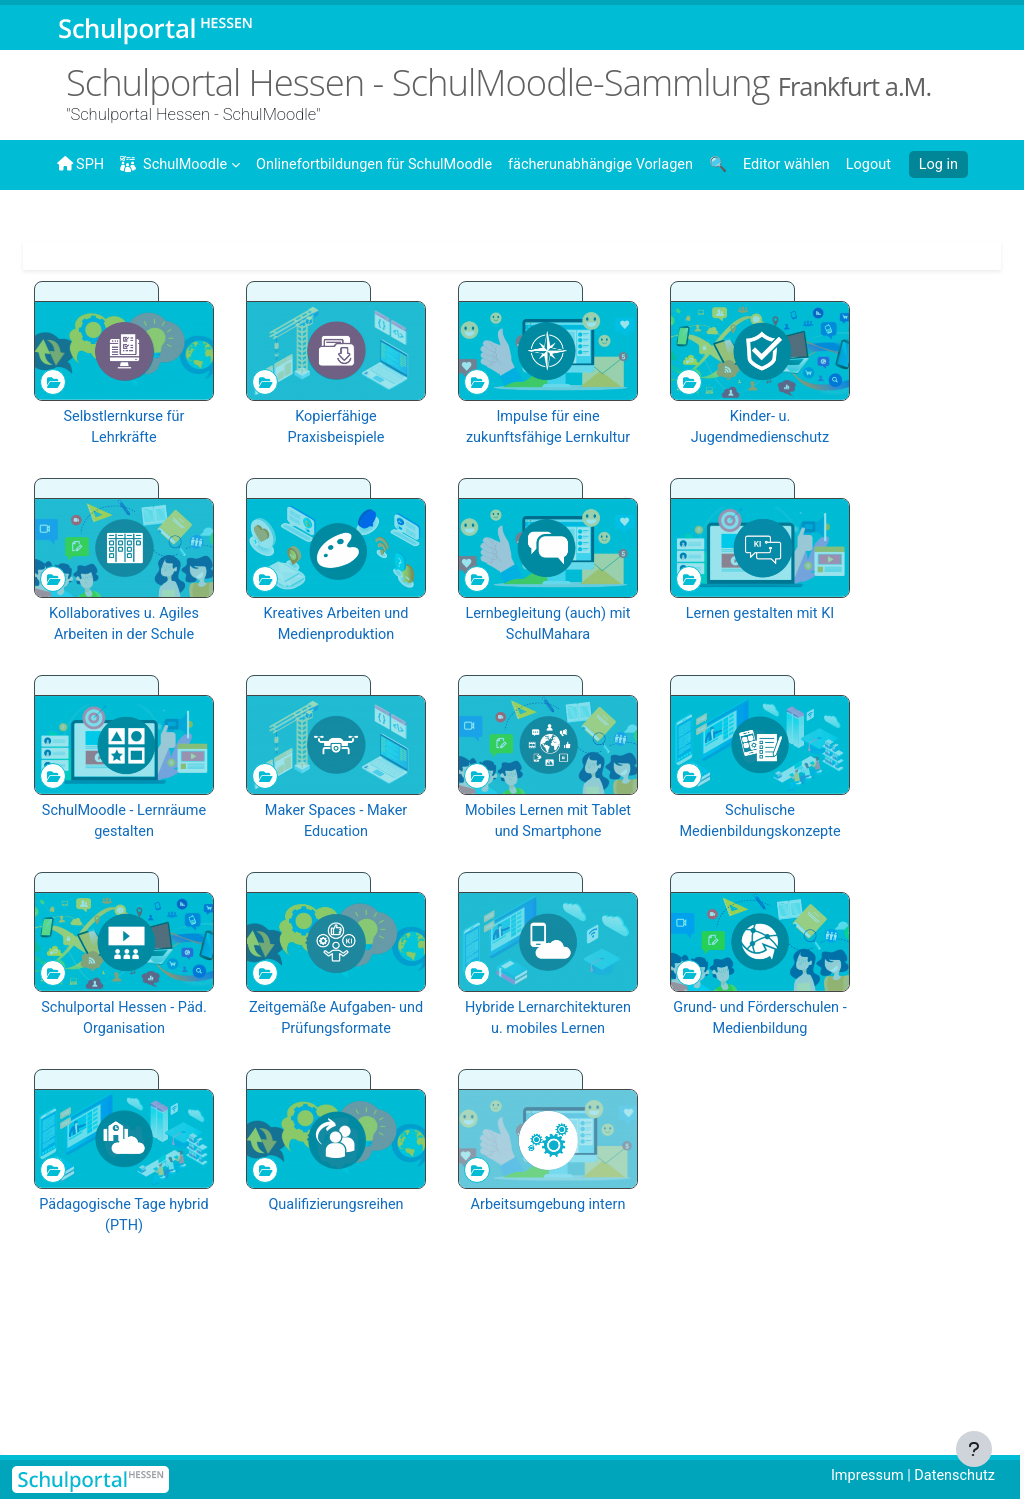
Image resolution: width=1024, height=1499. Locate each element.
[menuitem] (381, 163)
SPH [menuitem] (81, 164)
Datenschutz (952, 1476)
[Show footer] (974, 1449)
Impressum (862, 1476)
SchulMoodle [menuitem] (177, 164)
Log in (926, 165)
